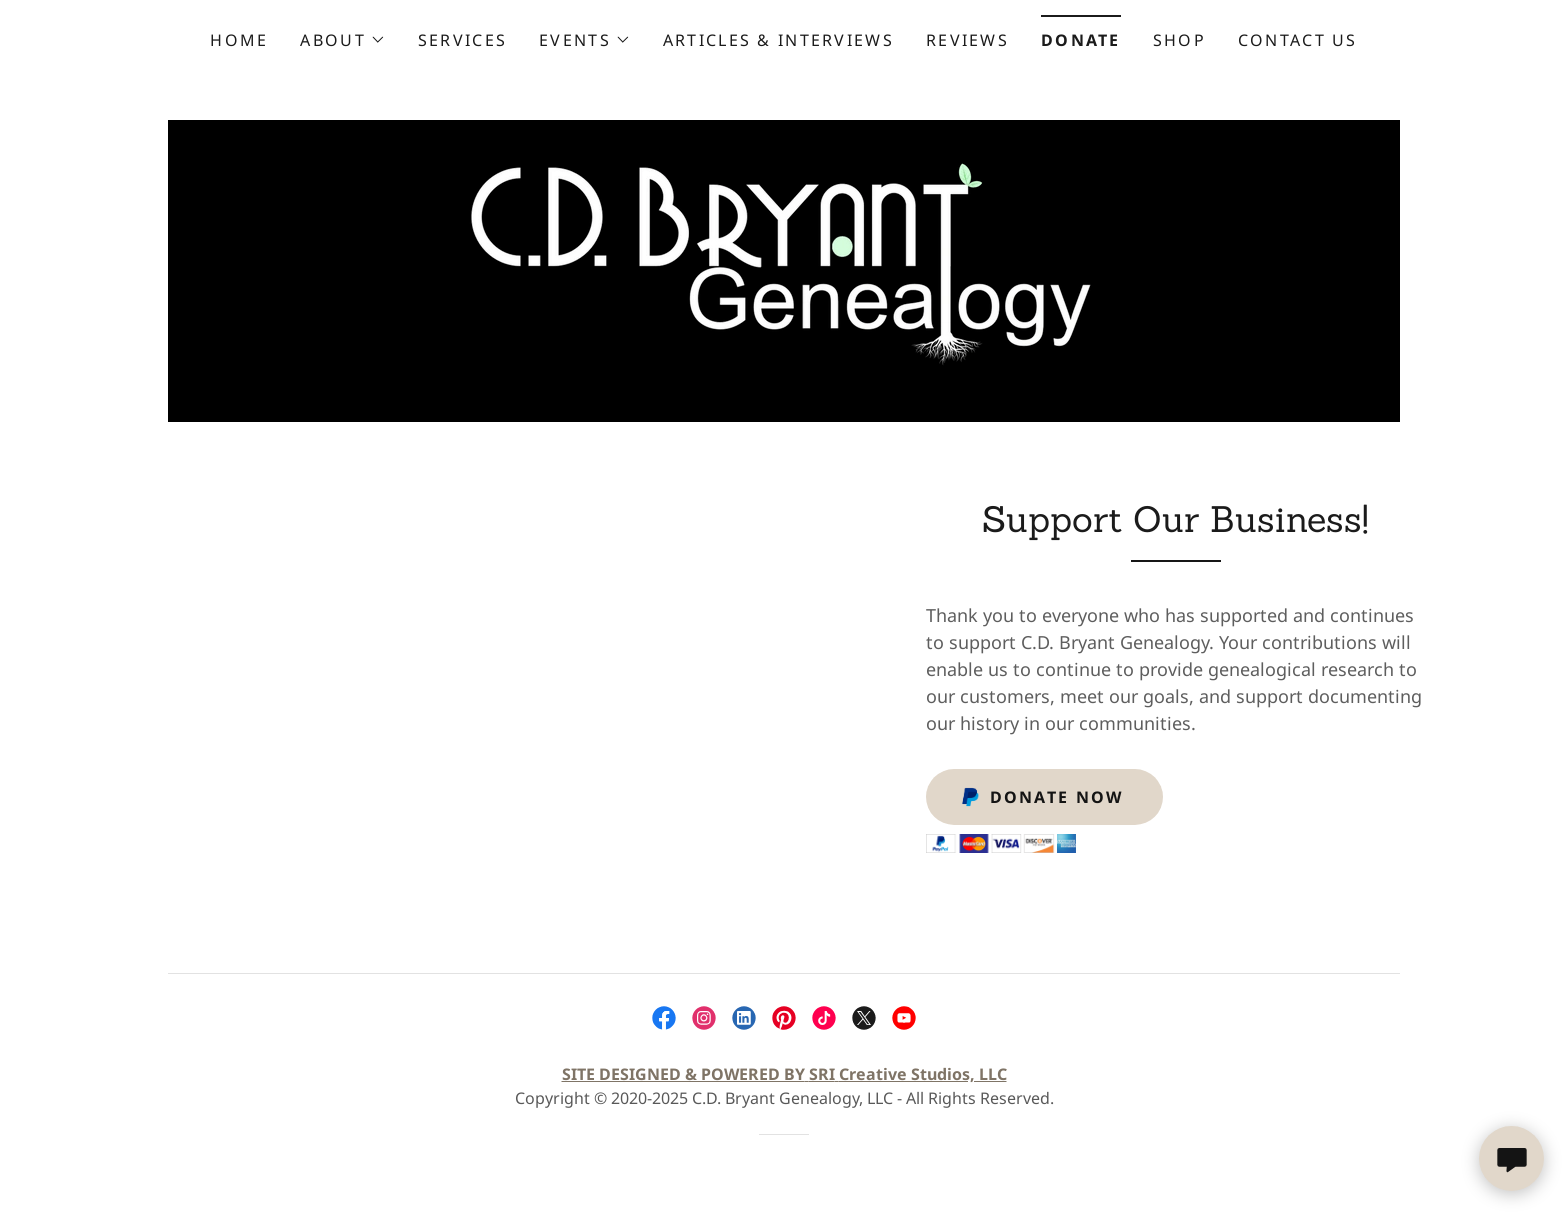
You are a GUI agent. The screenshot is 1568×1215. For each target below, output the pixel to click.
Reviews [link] (967, 40)
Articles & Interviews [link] (778, 40)
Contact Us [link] (1298, 40)
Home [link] (239, 40)
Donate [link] (1081, 40)
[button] (342, 40)
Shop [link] (1179, 40)
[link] (784, 269)
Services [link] (462, 40)
